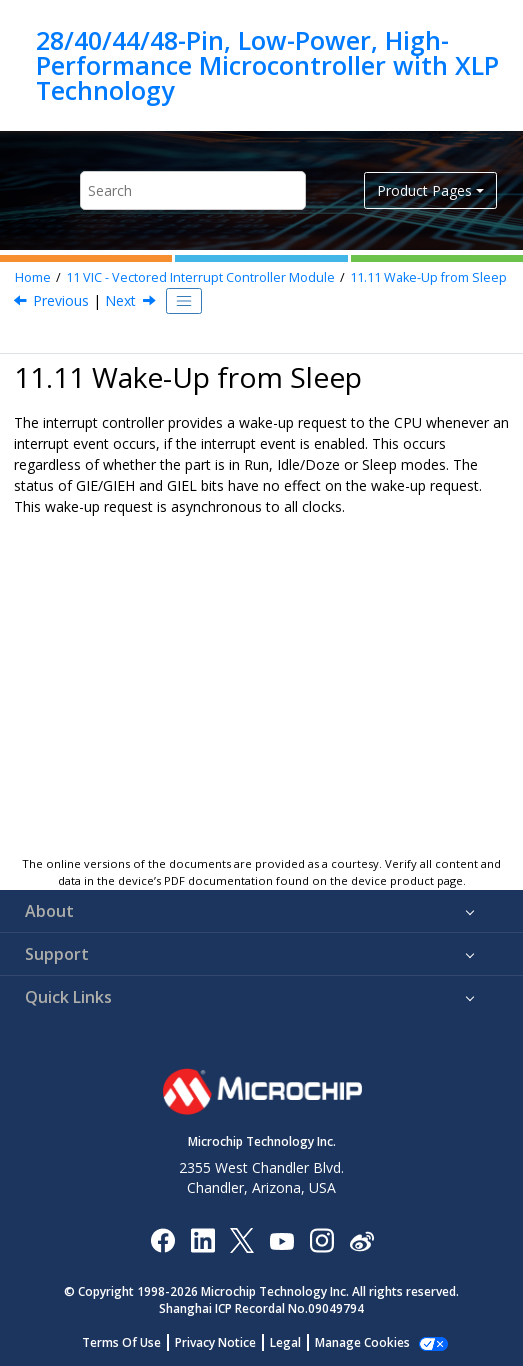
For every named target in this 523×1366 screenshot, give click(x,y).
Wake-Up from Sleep (428, 277)
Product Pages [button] (424, 190)
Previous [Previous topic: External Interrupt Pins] (61, 300)
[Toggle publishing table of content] (184, 301)
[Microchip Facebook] (162, 1239)
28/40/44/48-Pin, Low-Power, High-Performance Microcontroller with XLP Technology (267, 65)
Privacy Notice (215, 1342)
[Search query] (193, 190)
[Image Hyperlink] (281, 1240)
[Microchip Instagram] (321, 1239)
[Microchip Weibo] (361, 1240)
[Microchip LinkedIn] (202, 1239)
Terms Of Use (121, 1342)
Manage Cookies (362, 1342)
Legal (285, 1342)
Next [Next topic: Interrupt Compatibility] (120, 300)
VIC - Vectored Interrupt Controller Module (200, 277)
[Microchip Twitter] (242, 1239)
